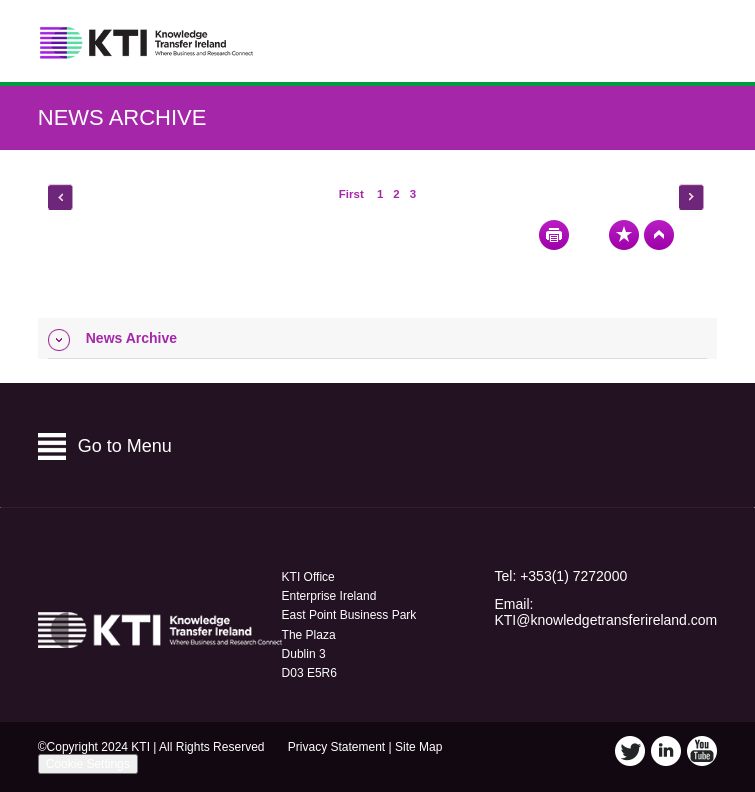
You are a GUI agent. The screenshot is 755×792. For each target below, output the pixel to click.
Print (554, 235)
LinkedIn (666, 751)
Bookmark (624, 235)
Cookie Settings (88, 764)
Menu (694, 41)
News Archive (122, 117)
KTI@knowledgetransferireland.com (605, 620)
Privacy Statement (336, 747)
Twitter (630, 751)
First (353, 194)
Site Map (418, 747)
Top (659, 235)
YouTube (702, 751)
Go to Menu (125, 446)
